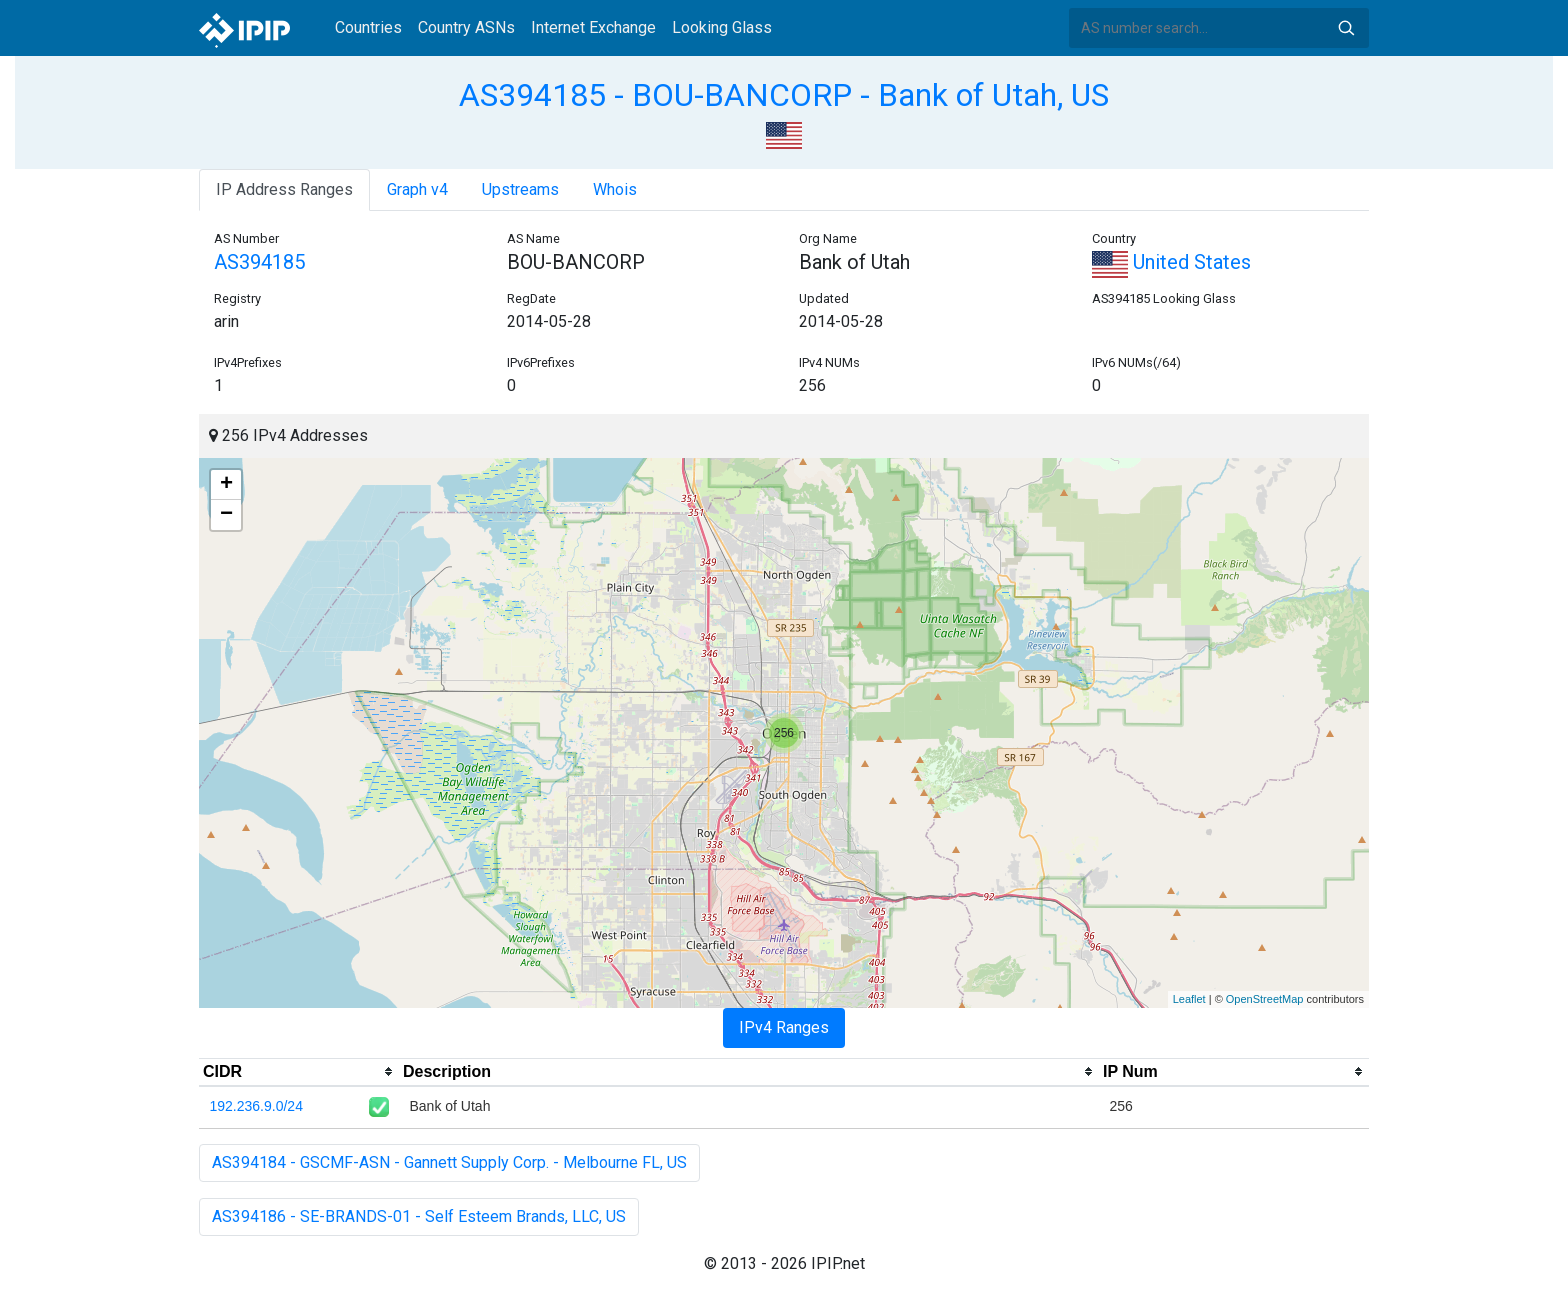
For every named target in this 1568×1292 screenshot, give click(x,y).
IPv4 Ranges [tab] (784, 1027)
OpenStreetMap (1265, 999)
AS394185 (259, 262)
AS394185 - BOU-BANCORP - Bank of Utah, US (784, 95)
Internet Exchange (593, 27)
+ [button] (226, 485)
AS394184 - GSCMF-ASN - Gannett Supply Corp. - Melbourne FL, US (449, 1162)
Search (1346, 28)
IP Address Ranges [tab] (284, 189)
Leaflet (1189, 999)
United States (1171, 262)
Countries (368, 27)
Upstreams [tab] (520, 189)
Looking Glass (722, 27)
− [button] (226, 515)
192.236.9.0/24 (256, 1106)
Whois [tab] (615, 189)
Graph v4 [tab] (417, 189)
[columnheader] (299, 1072)
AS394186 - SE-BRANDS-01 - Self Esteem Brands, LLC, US (419, 1216)
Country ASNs (466, 27)
